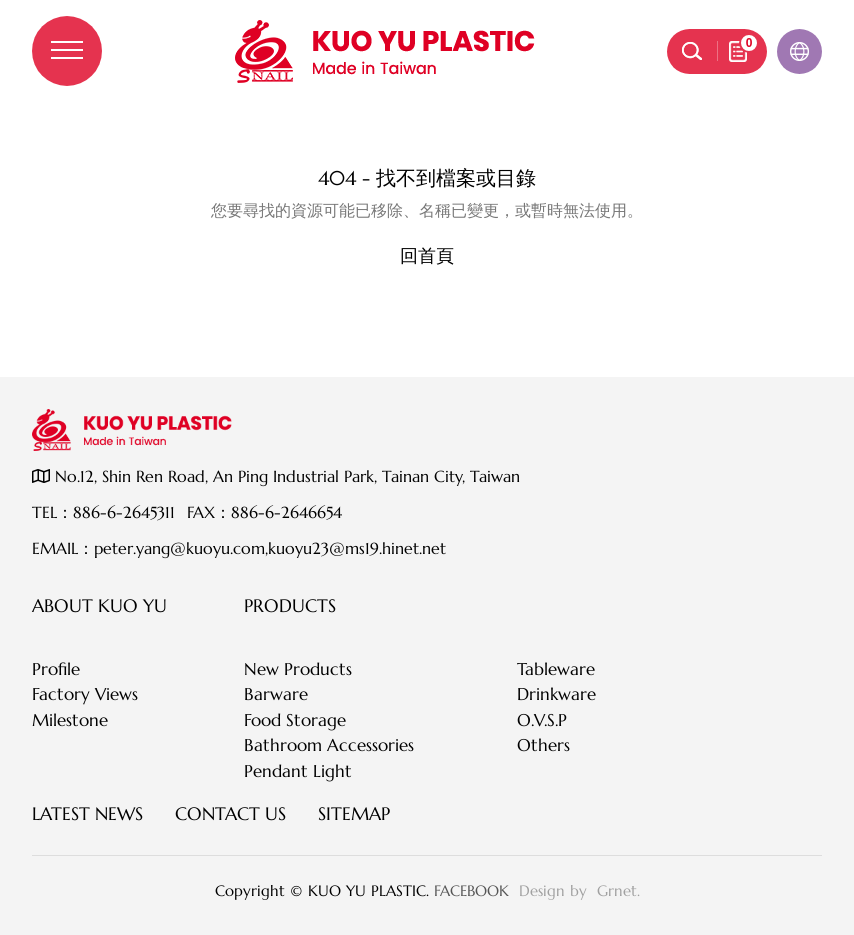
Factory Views (85, 694)
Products (290, 605)
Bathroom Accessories (329, 745)
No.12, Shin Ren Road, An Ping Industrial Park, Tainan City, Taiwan (276, 476)
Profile (56, 669)
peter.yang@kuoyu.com (179, 548)
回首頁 (427, 255)
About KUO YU (99, 605)
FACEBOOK (471, 890)
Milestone (70, 720)
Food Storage (295, 720)
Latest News (87, 813)
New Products (298, 669)
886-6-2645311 (124, 512)
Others (543, 745)
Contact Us (230, 813)
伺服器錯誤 (427, 137)
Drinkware (556, 694)
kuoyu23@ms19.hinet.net (357, 548)
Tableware (556, 669)
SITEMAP (354, 813)
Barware (276, 694)
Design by (555, 890)
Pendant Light (298, 771)
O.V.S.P (542, 720)
